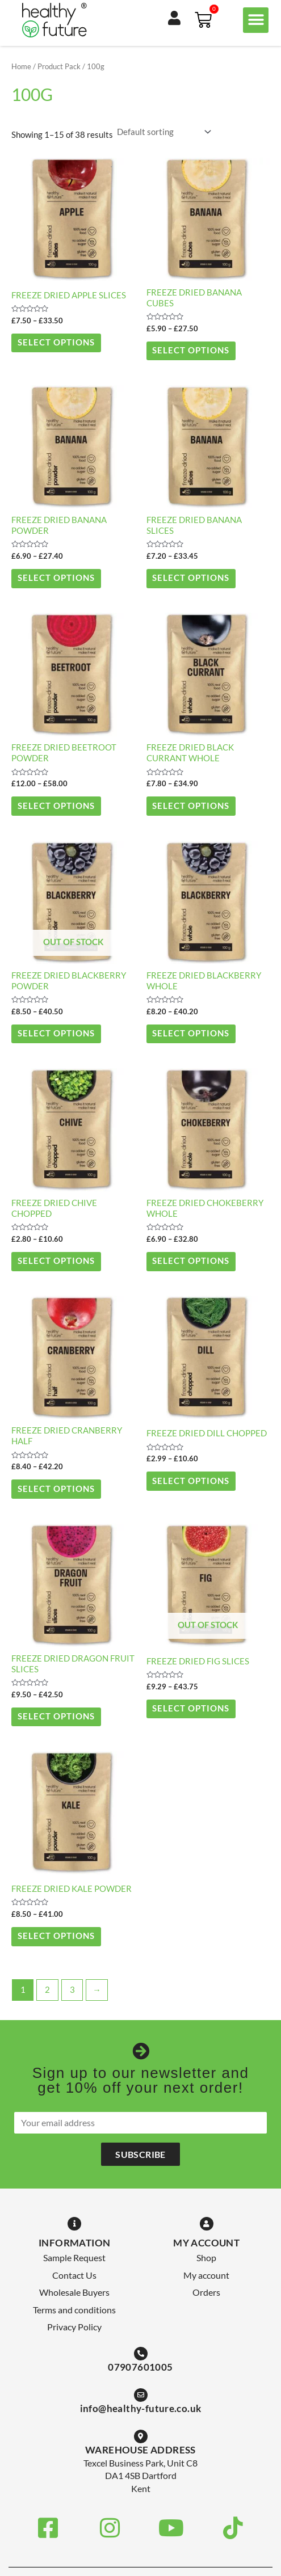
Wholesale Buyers (74, 2292)
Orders (206, 2292)
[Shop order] (163, 132)
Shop (206, 2257)
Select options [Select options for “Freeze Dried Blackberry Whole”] (190, 1033)
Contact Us (74, 2275)
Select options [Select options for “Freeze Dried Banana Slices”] (190, 578)
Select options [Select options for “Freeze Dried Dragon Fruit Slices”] (56, 1716)
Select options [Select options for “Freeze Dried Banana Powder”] (56, 578)
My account (206, 2275)
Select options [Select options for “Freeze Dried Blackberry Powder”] (56, 1033)
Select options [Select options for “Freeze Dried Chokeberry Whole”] (190, 1261)
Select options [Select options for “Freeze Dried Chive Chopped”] (56, 1261)
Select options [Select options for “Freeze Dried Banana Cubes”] (190, 350)
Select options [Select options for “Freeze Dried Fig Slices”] (190, 1708)
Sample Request (74, 2257)
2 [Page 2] (47, 1990)
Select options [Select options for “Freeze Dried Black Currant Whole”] (190, 806)
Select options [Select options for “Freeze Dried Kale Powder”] (56, 1936)
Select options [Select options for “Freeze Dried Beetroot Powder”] (56, 806)
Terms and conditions (74, 2309)
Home (21, 66)
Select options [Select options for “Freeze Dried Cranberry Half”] (56, 1489)
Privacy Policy (74, 2326)
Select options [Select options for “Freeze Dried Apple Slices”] (56, 342)
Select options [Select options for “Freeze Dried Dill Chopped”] (190, 1481)
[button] (256, 20)
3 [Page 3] (72, 1990)
